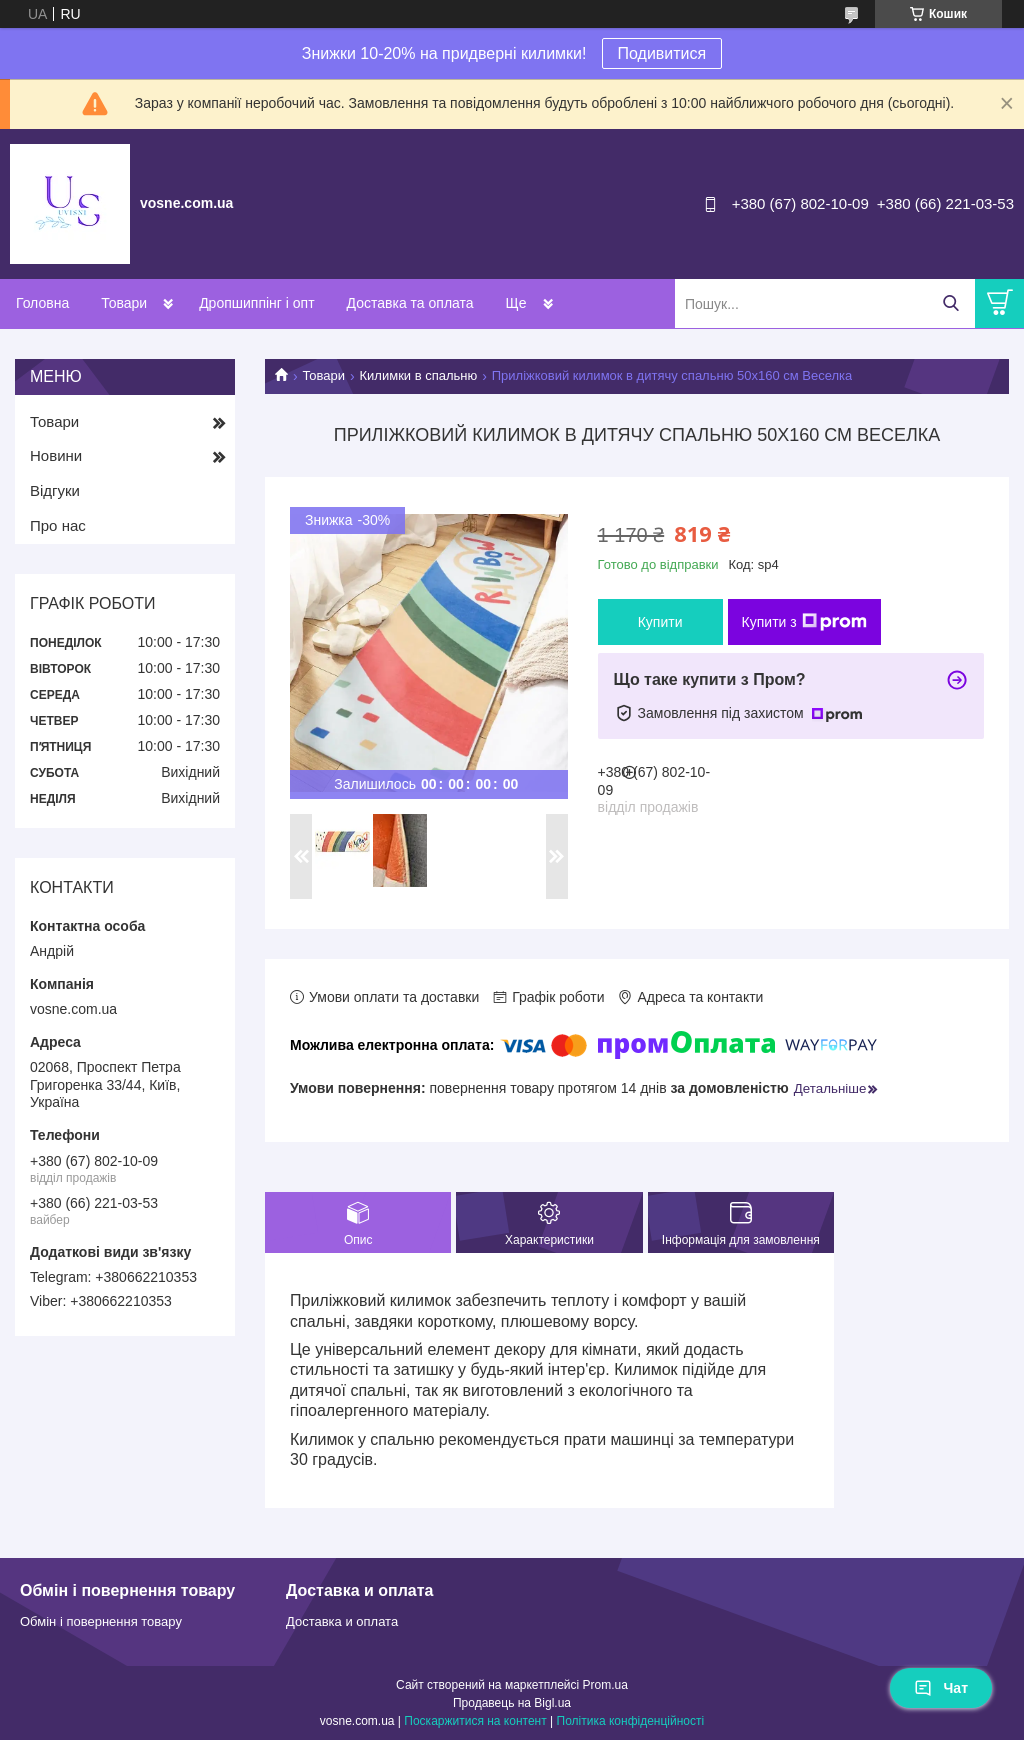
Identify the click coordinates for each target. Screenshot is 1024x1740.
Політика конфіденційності (631, 1721)
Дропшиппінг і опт (256, 303)
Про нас (58, 525)
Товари (124, 303)
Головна (42, 303)
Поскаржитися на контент (475, 1721)
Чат (941, 1688)
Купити (660, 622)
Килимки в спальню (419, 375)
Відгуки (55, 490)
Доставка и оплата (342, 1621)
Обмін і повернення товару (101, 1621)
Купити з (804, 622)
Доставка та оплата (410, 303)
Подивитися (662, 53)
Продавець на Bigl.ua (512, 1703)
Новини (56, 455)
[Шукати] (950, 303)
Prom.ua (605, 1685)
